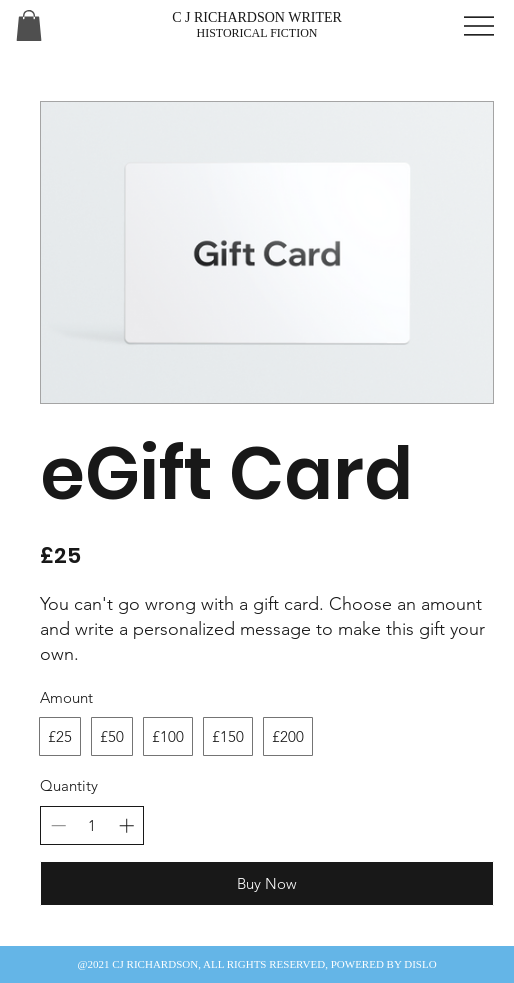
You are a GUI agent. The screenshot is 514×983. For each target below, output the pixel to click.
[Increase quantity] (126, 825)
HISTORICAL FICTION (256, 33)
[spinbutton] (92, 825)
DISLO (420, 964)
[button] (29, 25)
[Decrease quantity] (58, 825)
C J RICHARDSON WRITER (257, 17)
